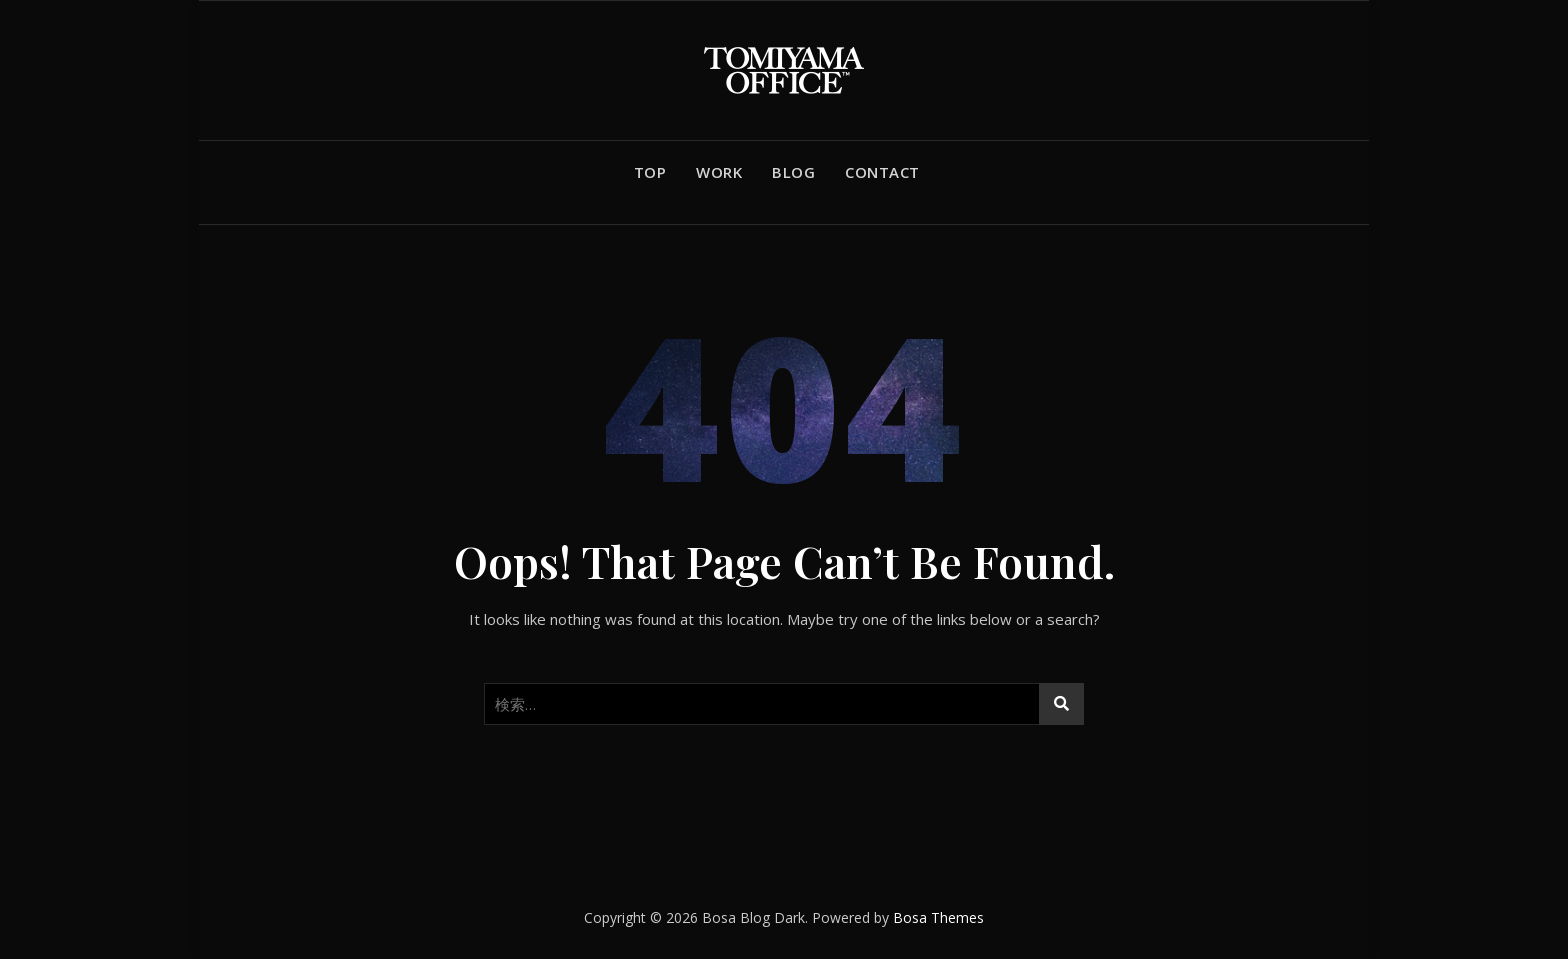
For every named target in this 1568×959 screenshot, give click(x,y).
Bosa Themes (938, 917)
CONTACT (882, 172)
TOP (650, 172)
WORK (719, 172)
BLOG (793, 172)
